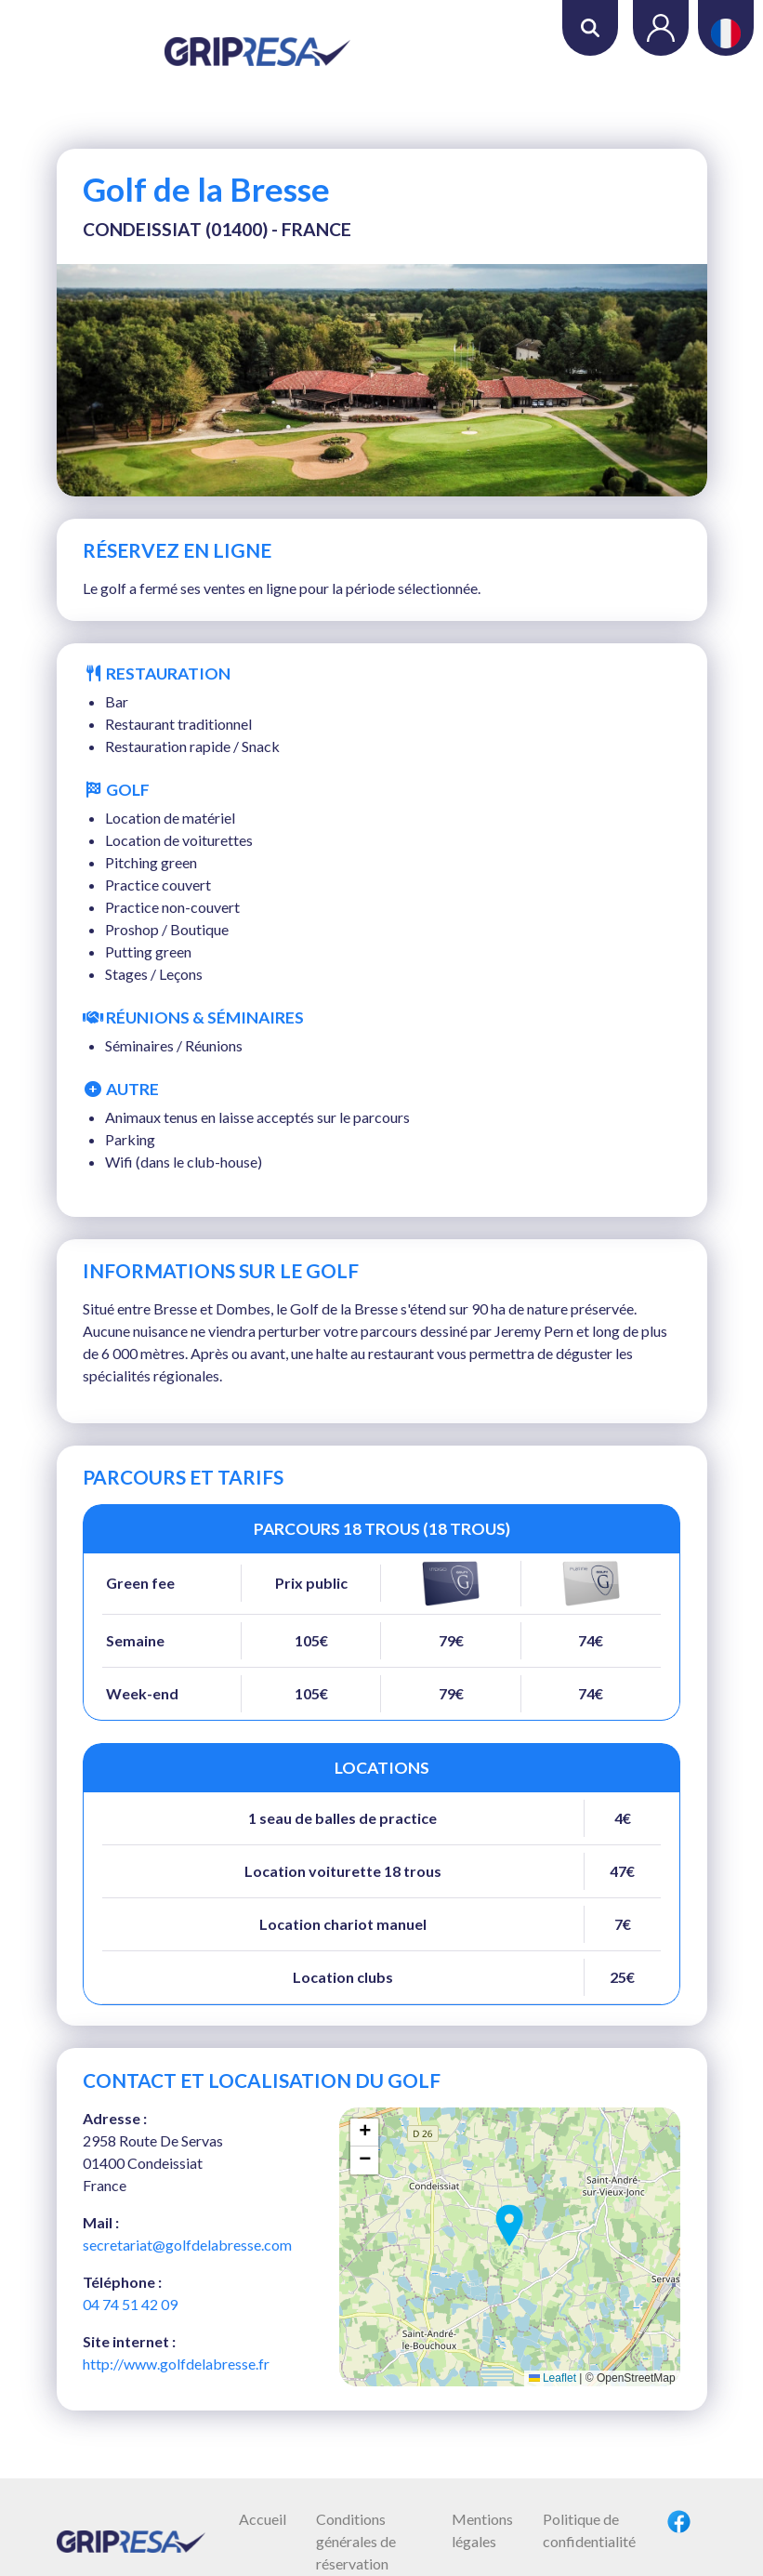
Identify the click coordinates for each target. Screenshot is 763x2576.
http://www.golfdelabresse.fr (176, 2363)
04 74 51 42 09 (130, 2304)
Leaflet (552, 2377)
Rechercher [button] (590, 28)
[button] (509, 2225)
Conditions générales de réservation (356, 2541)
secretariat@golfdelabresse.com (187, 2244)
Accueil (262, 2519)
